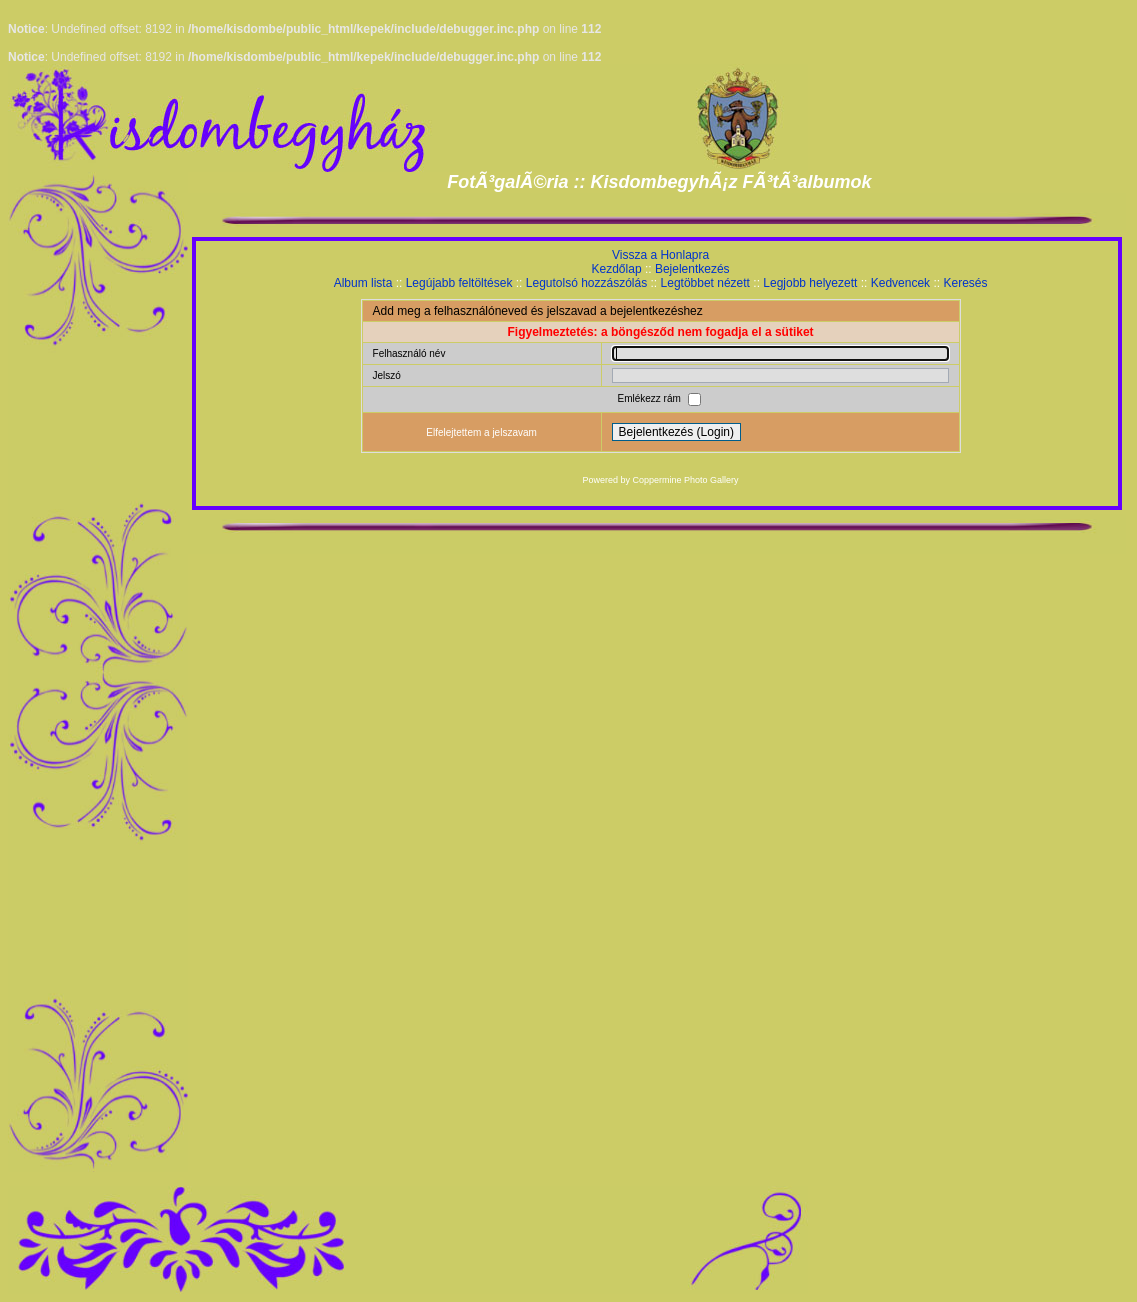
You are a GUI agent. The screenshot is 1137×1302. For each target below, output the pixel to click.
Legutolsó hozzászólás (586, 283)
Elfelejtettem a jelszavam (481, 432)
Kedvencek (900, 283)
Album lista (363, 283)
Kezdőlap (617, 269)
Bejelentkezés (692, 269)
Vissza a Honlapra (660, 255)
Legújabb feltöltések (459, 283)
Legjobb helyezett (810, 283)
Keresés (965, 283)
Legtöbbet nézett (705, 283)
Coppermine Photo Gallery (686, 480)
